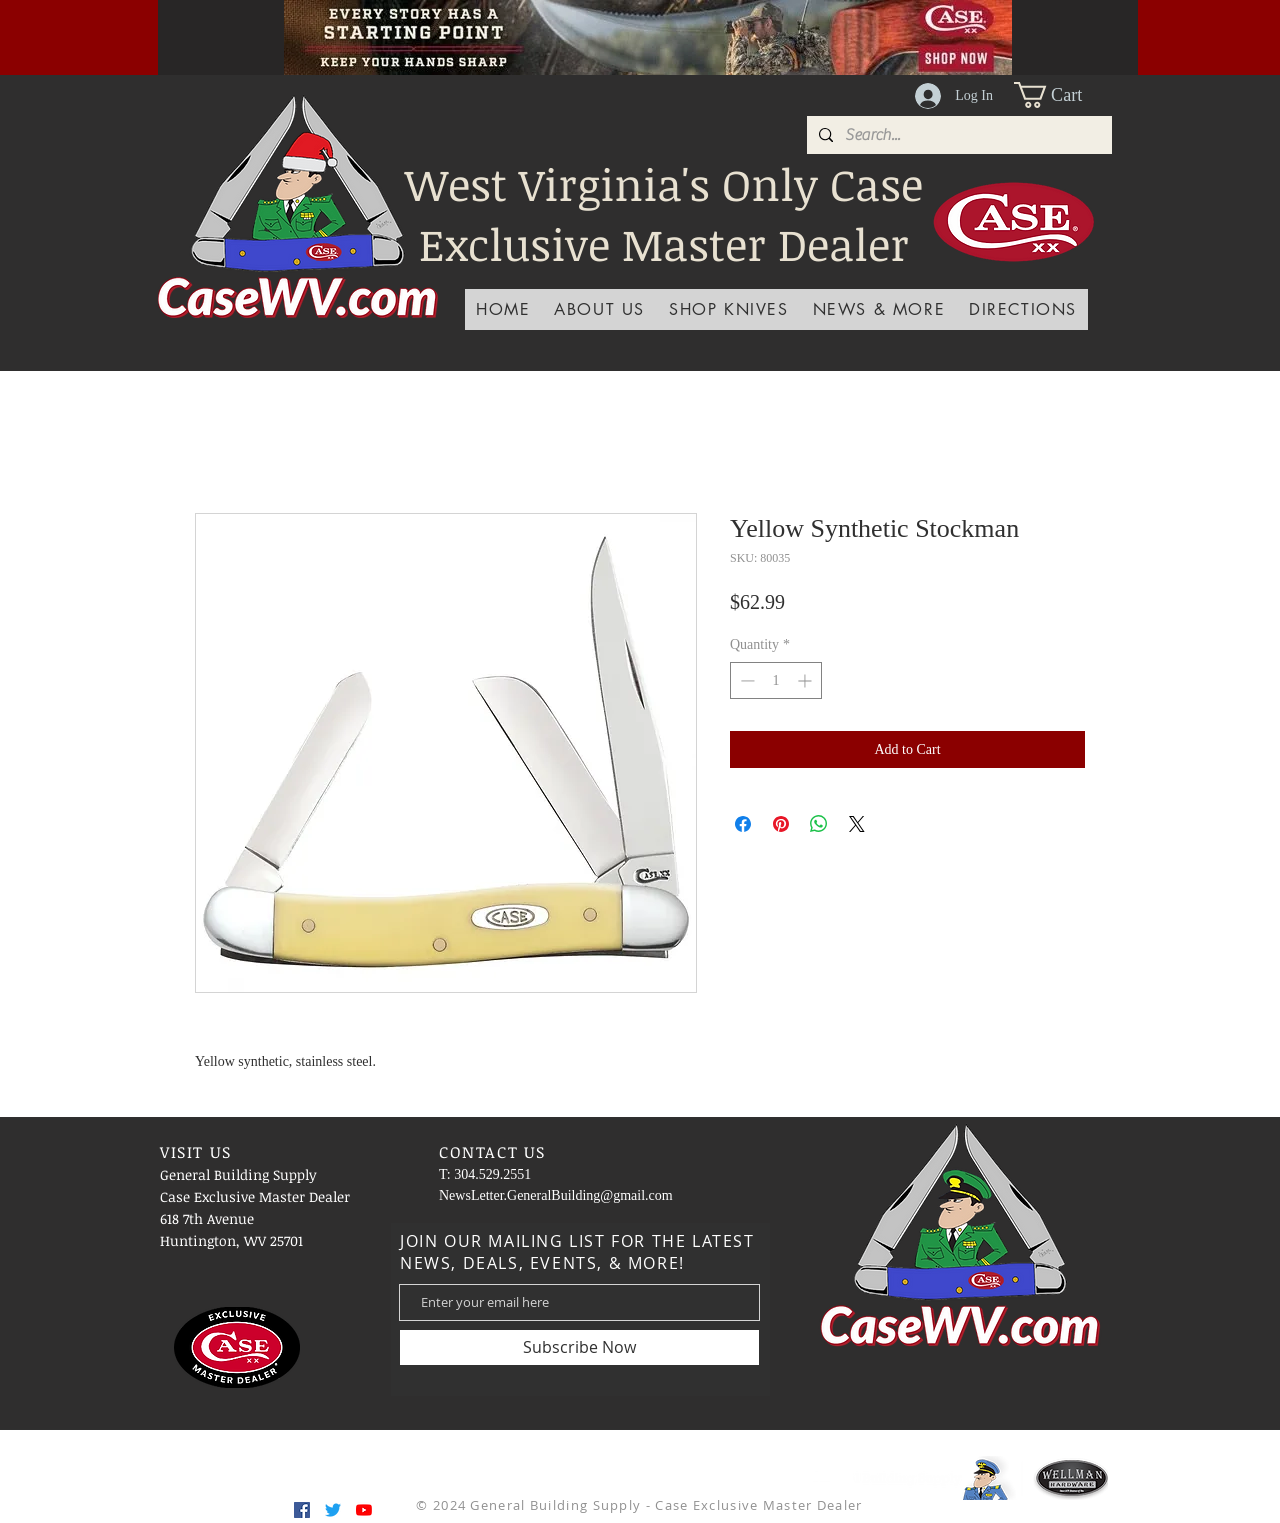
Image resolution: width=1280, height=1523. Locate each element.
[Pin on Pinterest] (781, 824)
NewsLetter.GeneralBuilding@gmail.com (556, 1195)
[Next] (1089, 37)
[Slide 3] (598, 30)
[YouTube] (364, 1510)
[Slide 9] (748, 30)
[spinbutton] (776, 680)
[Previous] (207, 37)
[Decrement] (745, 680)
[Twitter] (333, 1510)
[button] (1063, 95)
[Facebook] (302, 1510)
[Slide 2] (623, 30)
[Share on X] (857, 824)
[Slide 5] (648, 30)
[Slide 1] (573, 30)
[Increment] (806, 680)
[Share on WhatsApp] (819, 824)
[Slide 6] (673, 30)
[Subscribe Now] (579, 1347)
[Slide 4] (548, 30)
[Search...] (957, 135)
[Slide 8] (723, 30)
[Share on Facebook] (743, 824)
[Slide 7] (698, 30)
